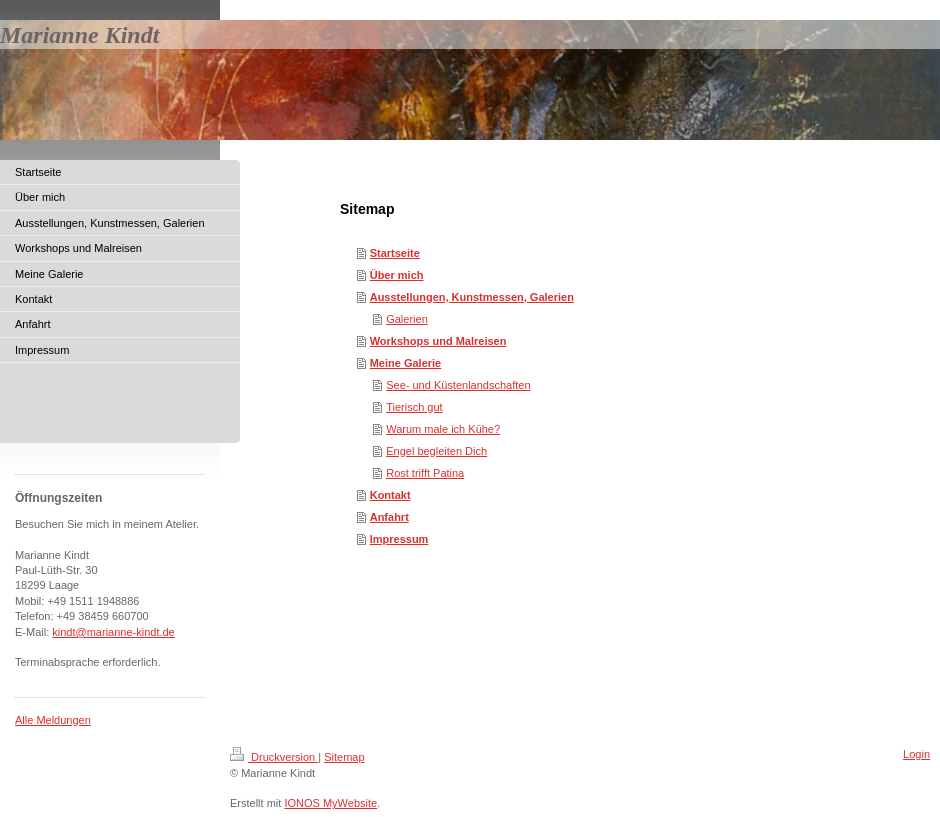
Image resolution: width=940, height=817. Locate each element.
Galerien (407, 319)
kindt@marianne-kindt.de (113, 632)
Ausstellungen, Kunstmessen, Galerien (472, 297)
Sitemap (344, 757)
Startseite (395, 253)
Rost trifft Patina (425, 473)
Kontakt (390, 495)
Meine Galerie (406, 363)
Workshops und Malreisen (438, 341)
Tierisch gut (414, 407)
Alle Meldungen (53, 720)
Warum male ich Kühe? (443, 429)
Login (916, 754)
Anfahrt (389, 517)
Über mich (397, 275)
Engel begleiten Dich (436, 451)
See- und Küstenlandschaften (458, 385)
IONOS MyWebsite (330, 803)
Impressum (399, 539)
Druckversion (274, 757)
